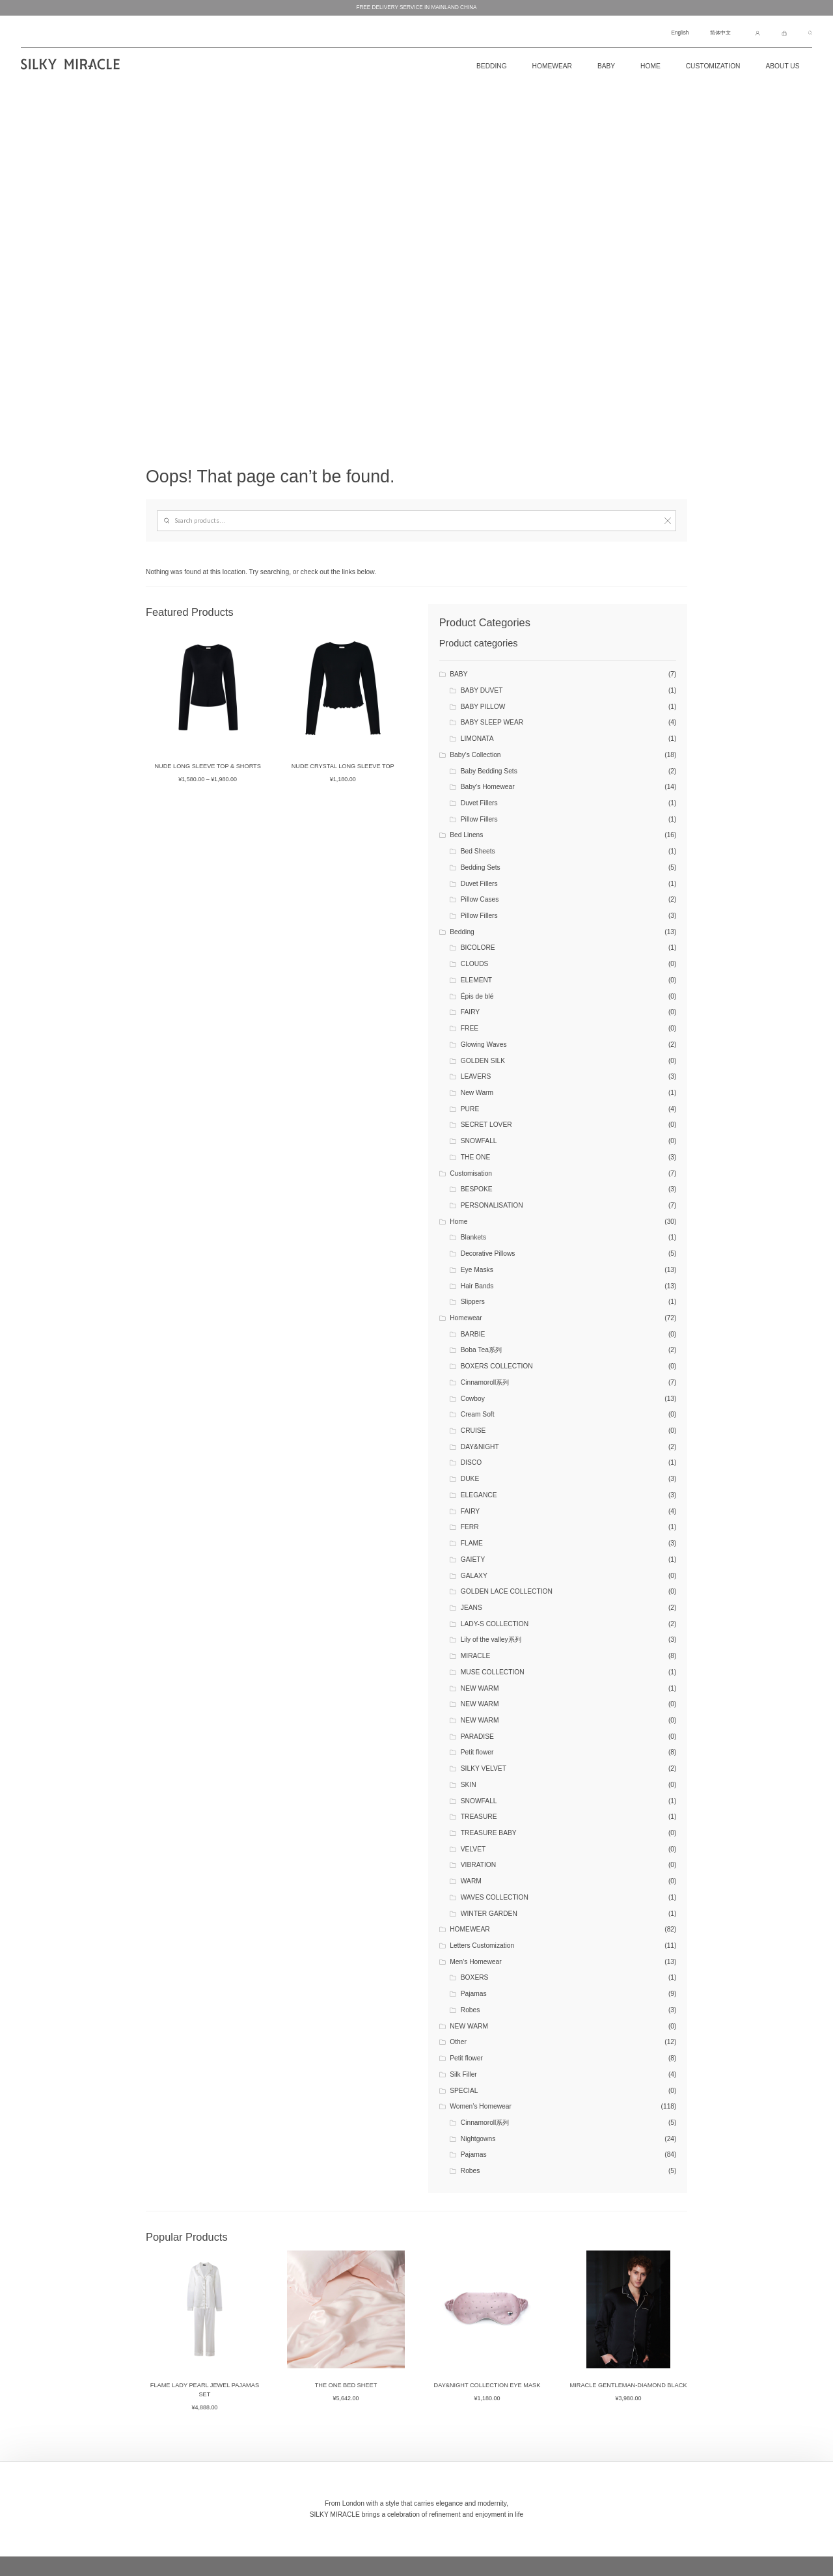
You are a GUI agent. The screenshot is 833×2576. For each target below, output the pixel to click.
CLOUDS (475, 963)
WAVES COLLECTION (494, 1897)
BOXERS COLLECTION (497, 1366)
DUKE (470, 1478)
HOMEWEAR (469, 1929)
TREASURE (479, 1816)
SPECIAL (464, 2090)
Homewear (552, 66)
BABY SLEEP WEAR (492, 722)
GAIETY (473, 1559)
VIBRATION (478, 1864)
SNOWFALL (479, 1140)
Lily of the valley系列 (491, 1639)
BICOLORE (478, 947)
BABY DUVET (482, 690)
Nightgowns (478, 2138)
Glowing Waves (484, 1044)
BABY (458, 674)
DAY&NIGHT (480, 1446)
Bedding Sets (480, 867)
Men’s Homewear (475, 1961)
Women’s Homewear (481, 2106)
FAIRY (470, 1012)
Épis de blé (477, 996)
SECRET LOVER (486, 1124)
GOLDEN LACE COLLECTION (507, 1591)
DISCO (471, 1462)
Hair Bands (477, 1286)
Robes (470, 2010)
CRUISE (473, 1430)
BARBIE (473, 1334)
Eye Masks (477, 1269)
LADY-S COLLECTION (494, 1623)
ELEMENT (476, 980)
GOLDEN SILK (483, 1060)
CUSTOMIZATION (713, 66)
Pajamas (474, 1993)
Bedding (462, 931)
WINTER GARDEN (489, 1913)
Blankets (473, 1237)
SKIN (468, 1784)
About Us (782, 66)
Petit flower (477, 1752)
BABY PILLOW (483, 706)
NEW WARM (480, 1688)
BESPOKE (477, 1189)
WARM (471, 1881)
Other (458, 2041)
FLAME (472, 1543)
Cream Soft (478, 1414)
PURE (470, 1109)
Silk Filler (463, 2074)
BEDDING (491, 66)
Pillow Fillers (479, 819)
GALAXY (474, 1575)
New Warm (477, 1092)
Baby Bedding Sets (489, 771)
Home (650, 66)
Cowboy (473, 1398)
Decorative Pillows (488, 1253)
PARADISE (477, 1736)
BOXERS (475, 1977)
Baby (606, 66)
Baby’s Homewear (488, 786)
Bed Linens (466, 834)
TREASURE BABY (489, 1832)
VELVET (473, 1849)
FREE (469, 1028)
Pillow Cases (480, 899)
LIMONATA (477, 738)
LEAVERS (476, 1076)
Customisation (471, 1173)
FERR (470, 1526)
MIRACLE (476, 1655)
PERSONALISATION (492, 1205)
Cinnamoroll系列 (485, 1382)
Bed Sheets (478, 851)
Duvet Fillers (479, 803)
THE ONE (476, 1157)
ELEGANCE (479, 1495)
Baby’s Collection (475, 754)
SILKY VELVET (483, 1768)
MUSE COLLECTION (493, 1672)
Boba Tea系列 (481, 1349)
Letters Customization (482, 1945)
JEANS (471, 1607)
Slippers (473, 1301)
